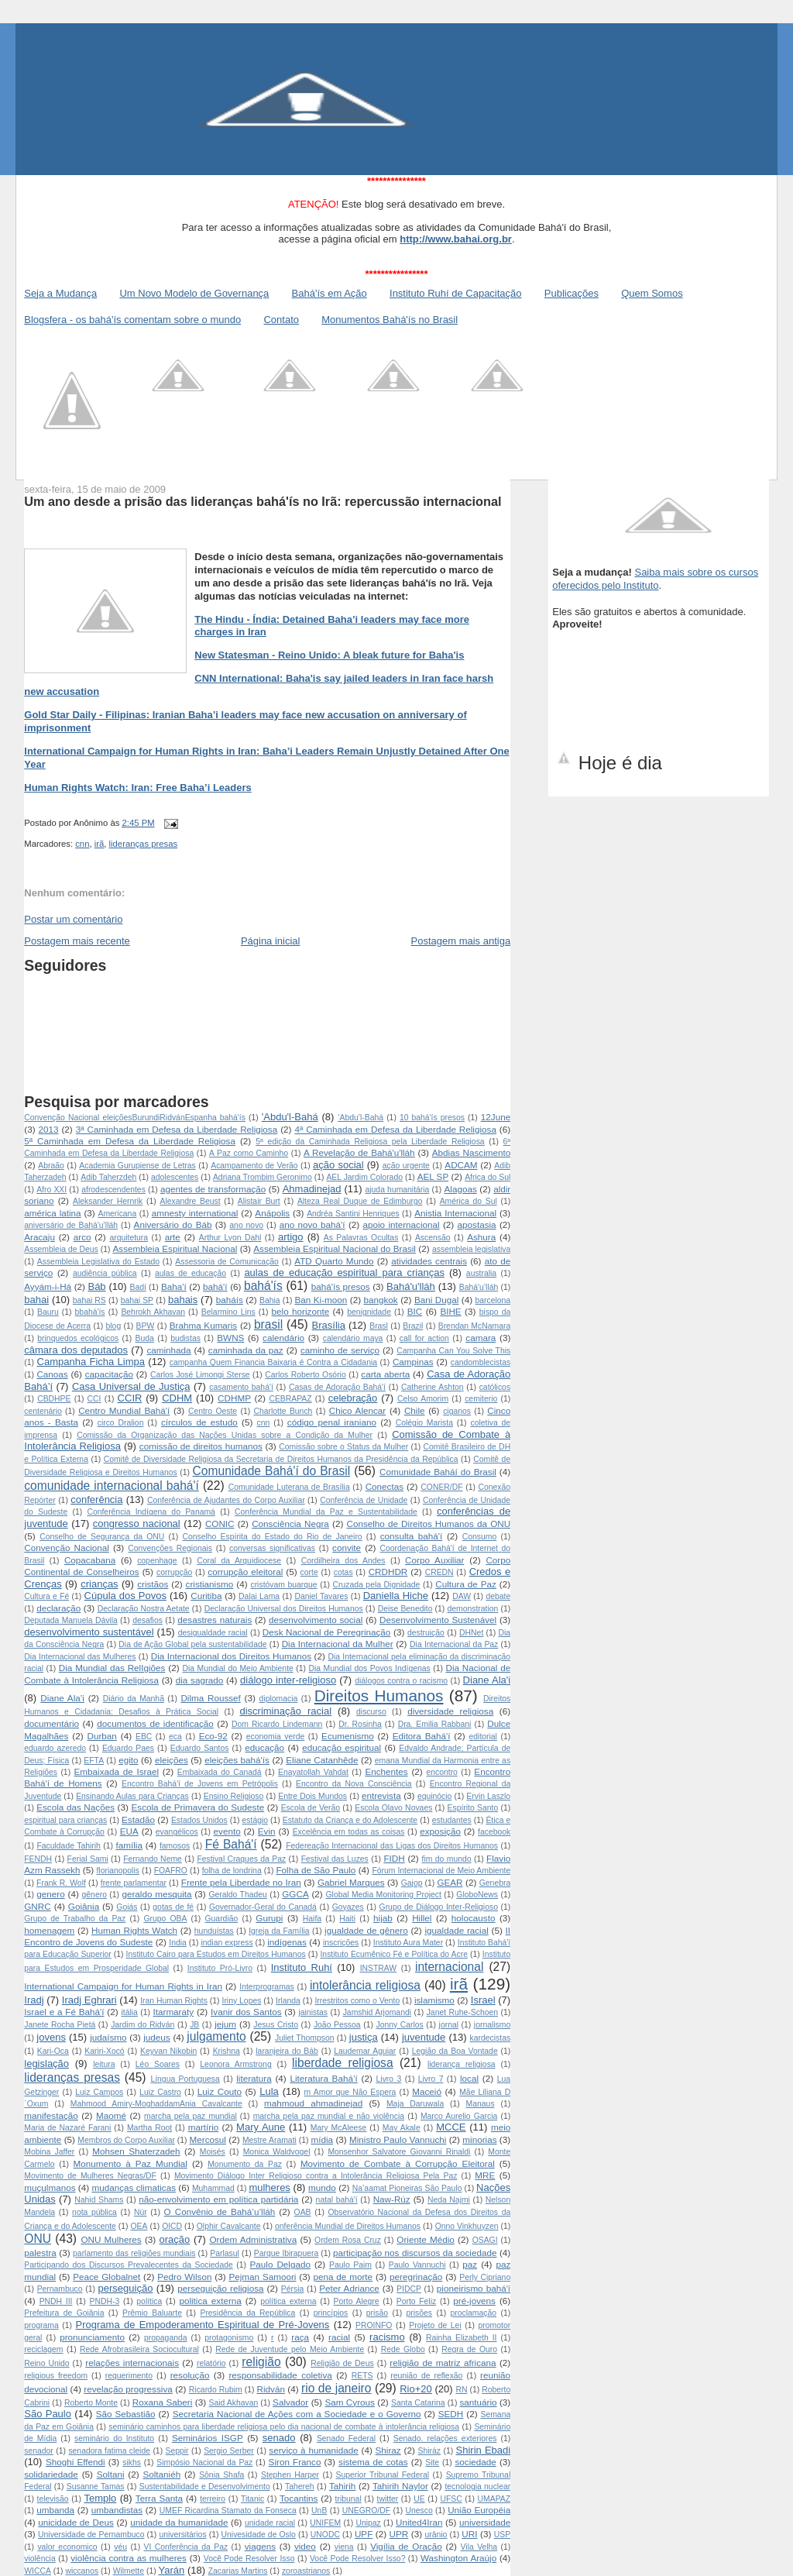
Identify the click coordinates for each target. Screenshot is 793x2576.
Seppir (177, 2451)
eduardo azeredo (55, 1748)
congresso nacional (136, 1523)
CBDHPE (53, 1399)
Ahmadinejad (312, 1189)
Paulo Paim (350, 2265)
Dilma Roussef (210, 1698)
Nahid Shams (98, 2200)
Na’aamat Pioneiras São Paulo (407, 2188)
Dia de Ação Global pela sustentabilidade (192, 1644)
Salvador (290, 2402)
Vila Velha (479, 2547)
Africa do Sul (487, 1177)
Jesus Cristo (275, 2025)
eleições (171, 1760)
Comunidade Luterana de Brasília (289, 1487)
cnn (82, 843)
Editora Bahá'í (422, 1736)
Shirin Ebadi (483, 2450)
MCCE (450, 2127)
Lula (269, 2091)
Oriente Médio (425, 2239)
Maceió (426, 2091)
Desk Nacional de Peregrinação (327, 1632)
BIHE (450, 1311)
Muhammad (213, 2188)
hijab (383, 1918)
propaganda (165, 2338)
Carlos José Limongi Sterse (200, 1375)
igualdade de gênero (366, 1930)
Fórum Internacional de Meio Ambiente (441, 1870)
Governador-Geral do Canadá (263, 1907)
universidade (484, 2522)
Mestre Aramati (269, 2140)
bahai (36, 1299)
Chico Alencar (357, 1410)
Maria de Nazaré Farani (67, 2128)
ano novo (246, 1225)
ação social (338, 1165)
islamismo (434, 2000)
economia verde (275, 1736)
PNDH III (56, 2301)
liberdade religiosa (342, 2062)
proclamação (474, 2313)
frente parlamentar (133, 1883)
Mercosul (208, 2139)
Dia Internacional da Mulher (337, 1644)
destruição (426, 1632)
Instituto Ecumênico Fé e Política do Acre (394, 1954)
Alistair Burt (259, 1201)
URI (469, 2534)
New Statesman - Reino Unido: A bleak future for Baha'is (329, 655)
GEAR (449, 1882)
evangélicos (177, 1832)
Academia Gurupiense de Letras (137, 1165)
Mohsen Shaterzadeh (136, 2151)
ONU (37, 2238)
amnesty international (195, 1213)
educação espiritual (341, 1747)
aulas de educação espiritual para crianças (344, 1272)
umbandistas (116, 2510)
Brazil (413, 1326)
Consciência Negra (290, 1523)
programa (41, 2325)
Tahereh (299, 2486)
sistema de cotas (373, 2462)
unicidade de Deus (76, 2522)
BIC (414, 1311)
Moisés (212, 2152)
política (149, 2301)
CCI (94, 1399)
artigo (291, 1237)
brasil (268, 1324)
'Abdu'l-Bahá (290, 1117)
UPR (399, 2534)
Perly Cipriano (484, 2277)
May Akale (402, 2128)
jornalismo (492, 2025)
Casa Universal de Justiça (131, 1386)
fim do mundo (447, 1859)
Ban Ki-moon (321, 1300)
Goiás (126, 1907)
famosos (175, 1846)
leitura (104, 2064)
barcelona (493, 1300)
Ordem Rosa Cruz (347, 2240)
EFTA (94, 1760)
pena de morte (342, 2277)
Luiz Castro (160, 2092)
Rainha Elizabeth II (461, 2338)
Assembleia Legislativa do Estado (98, 1261)
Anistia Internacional (455, 1213)
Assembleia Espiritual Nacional (175, 1248)
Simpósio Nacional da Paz (204, 2462)
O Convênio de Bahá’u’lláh (220, 2211)
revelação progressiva (128, 2389)
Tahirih (342, 2486)
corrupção (174, 1572)
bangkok (381, 1300)
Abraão (51, 1165)
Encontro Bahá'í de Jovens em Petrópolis (200, 1784)
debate (498, 1596)
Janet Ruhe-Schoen (462, 2012)
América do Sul (468, 1201)
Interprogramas (266, 1987)
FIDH (393, 1858)
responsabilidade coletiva (279, 2375)
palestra (40, 2253)
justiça (363, 2037)
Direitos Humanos (379, 1695)
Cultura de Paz (465, 1584)
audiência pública (105, 1273)
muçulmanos (49, 2187)
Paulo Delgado (280, 2264)
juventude (423, 2037)
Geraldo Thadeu (237, 1894)
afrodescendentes (113, 1189)
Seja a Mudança (60, 293)
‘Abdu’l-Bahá (360, 1117)
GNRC (37, 1906)
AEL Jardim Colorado (364, 1177)
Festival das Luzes (335, 1859)
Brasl (378, 1326)
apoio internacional (401, 1224)
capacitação (109, 1374)
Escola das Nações (75, 1807)
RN (461, 2389)
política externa (288, 2301)
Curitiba (206, 1596)
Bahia (269, 1300)
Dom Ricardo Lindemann (277, 1724)
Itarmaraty (173, 2012)
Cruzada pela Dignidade (377, 1584)
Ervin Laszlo (488, 1796)
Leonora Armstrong (235, 2064)
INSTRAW (378, 1968)
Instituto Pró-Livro (219, 1968)
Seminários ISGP (207, 2438)
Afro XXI (51, 1189)
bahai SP (137, 1300)
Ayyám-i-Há (47, 1286)
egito (128, 1760)
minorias (479, 2139)
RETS (362, 2375)
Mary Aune (260, 2127)
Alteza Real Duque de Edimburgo (360, 1201)
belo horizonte (301, 1311)
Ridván (271, 2389)
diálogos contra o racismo (401, 1681)
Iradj (33, 2000)
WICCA (37, 2571)
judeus (156, 2037)
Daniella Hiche (395, 1595)
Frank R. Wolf (61, 1883)
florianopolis (117, 1870)
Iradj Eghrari (89, 2000)
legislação (46, 2063)
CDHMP (234, 1398)
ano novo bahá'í (312, 1224)
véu (120, 2547)
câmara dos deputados (76, 1350)
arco (82, 1237)
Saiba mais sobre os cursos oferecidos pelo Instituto (655, 578)
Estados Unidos (199, 1820)
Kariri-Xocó (104, 2051)
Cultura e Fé (46, 1596)
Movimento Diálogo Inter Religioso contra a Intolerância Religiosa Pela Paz (315, 2176)
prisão (377, 2313)
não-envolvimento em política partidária (218, 2199)
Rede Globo (403, 2349)
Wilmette (128, 2571)
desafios (147, 1620)
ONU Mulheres (111, 2239)
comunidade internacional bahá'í (111, 1485)
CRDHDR (388, 1572)
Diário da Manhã (133, 1698)
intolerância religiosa (365, 1985)
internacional (449, 1966)
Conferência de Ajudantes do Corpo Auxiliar (226, 1500)
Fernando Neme (152, 1859)
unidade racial (270, 2523)
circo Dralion (121, 1423)
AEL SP (433, 1176)
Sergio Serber (229, 2451)
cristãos (152, 1584)
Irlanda (288, 2000)
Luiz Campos (99, 2092)
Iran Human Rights (174, 2000)
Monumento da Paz (245, 2164)
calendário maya (353, 1338)
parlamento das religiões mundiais (134, 2253)
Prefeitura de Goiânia (64, 2313)
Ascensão (433, 1237)
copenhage (157, 1560)
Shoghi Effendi (75, 2462)
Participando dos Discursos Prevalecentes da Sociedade (128, 2265)
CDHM (177, 1398)
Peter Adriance (349, 2288)
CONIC (220, 1523)
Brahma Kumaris (204, 1325)
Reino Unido (46, 2363)
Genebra (494, 1883)
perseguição (125, 2288)
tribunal (348, 2499)
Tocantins (299, 2498)
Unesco (419, 2510)
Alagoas (460, 1189)
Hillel (421, 1918)
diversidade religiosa (450, 1711)
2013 (49, 1129)
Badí (138, 1287)
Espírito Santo (473, 1808)
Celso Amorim (422, 1399)
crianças (99, 1584)
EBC (144, 1736)
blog (114, 1326)
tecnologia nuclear (477, 2486)
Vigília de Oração (406, 2546)
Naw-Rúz (391, 2199)
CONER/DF (441, 1487)
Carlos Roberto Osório (305, 1375)
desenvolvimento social (315, 1620)
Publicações (571, 293)
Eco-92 (213, 1736)
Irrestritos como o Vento (357, 2000)
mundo (322, 2187)
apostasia (477, 1224)
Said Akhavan (234, 2403)
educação (264, 1747)
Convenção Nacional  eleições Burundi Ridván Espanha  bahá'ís (134, 1117)
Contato (281, 319)
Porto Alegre (356, 2301)
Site (432, 2462)
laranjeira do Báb (287, 2051)
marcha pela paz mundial (190, 2116)
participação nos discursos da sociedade (414, 2253)
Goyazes (348, 1907)
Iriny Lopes (242, 2000)
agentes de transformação (213, 1189)
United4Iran (419, 2522)
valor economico (67, 2547)
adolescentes (174, 1177)
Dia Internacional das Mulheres (80, 1657)
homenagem (49, 1930)
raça (300, 2337)
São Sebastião (126, 2414)
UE (419, 2499)
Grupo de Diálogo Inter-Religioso (438, 1907)
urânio (436, 2534)
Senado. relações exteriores (445, 2438)
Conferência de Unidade (363, 1500)
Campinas (413, 1362)
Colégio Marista (424, 1423)
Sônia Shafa (221, 2475)
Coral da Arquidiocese (239, 1560)
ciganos (457, 1411)
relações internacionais (132, 2363)
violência (39, 2558)
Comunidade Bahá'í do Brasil (272, 1470)
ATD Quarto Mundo (333, 1261)
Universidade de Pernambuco (91, 2534)
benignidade (369, 1312)
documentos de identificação (155, 1723)
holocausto (473, 1918)
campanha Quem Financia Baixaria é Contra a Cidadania (273, 1362)
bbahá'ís (90, 1312)
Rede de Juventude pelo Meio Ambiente (289, 2349)
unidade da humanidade (179, 2522)
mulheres (269, 2187)
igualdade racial (456, 1930)
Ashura (481, 1237)
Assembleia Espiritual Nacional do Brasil (334, 1248)
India (178, 1942)
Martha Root (149, 2128)
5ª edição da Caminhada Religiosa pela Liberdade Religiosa (370, 1141)
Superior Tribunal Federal (382, 2475)
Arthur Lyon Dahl (230, 1237)
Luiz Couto (219, 2091)
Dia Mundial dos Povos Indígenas (370, 1668)
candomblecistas (480, 1362)
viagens (260, 2546)
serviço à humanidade (313, 2450)
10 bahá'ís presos (432, 1117)
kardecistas (490, 2038)
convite (346, 1548)
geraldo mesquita (156, 1894)
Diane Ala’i (62, 1698)
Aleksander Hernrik (107, 1201)
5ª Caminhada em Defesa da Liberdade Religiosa (129, 1141)
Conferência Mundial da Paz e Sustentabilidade (326, 1512)
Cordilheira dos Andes (343, 1560)
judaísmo (108, 2037)
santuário (477, 2402)
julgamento (216, 2036)
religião (261, 2361)
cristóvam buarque (283, 1584)
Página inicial (270, 941)
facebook (494, 1832)
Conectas (384, 1486)
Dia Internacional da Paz (454, 1644)
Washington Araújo (458, 2558)
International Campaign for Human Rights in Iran (123, 1986)
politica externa (210, 2301)
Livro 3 (389, 2079)
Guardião (222, 1918)
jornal (448, 2025)
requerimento (129, 2375)
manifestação (51, 2115)
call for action (424, 1338)
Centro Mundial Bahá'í (124, 1410)
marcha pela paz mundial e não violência (328, 2116)
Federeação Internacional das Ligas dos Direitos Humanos (392, 1846)
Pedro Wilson (184, 2277)
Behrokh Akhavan (153, 1312)
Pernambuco (60, 2289)
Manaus (480, 2104)
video (305, 2546)
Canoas (51, 1374)
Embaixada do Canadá (219, 1772)
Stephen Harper (290, 2475)
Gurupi (269, 1918)
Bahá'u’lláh (479, 1287)
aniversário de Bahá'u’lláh (71, 1225)
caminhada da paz (245, 1350)
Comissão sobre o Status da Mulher (343, 1447)
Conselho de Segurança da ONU (101, 1536)
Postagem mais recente (77, 941)
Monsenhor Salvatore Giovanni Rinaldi (399, 2152)
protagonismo (228, 2338)
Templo (100, 2498)
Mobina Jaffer (49, 2152)
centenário (43, 1411)
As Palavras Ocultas (361, 1237)
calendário (283, 1338)
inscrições (341, 1942)
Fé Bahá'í (231, 1844)
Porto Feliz (416, 2301)
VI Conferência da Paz (186, 2547)
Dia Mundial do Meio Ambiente (237, 1668)
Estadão (138, 1819)
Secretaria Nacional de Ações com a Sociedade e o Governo (297, 2414)
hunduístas (214, 1931)
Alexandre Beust (190, 1201)
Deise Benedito (405, 1608)
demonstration (472, 1608)
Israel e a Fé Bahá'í (64, 2012)
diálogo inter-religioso (288, 1680)
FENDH (38, 1859)
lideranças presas (143, 843)
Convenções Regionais (170, 1548)
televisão (53, 2499)
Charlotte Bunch (282, 1411)
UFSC (451, 2499)
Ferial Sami (87, 1859)
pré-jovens (474, 2301)
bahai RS (89, 1300)
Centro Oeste (212, 1411)
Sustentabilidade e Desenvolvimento (204, 2486)
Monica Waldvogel (277, 2152)
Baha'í (174, 1286)
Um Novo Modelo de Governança (194, 293)
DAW (461, 1596)
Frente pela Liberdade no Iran (241, 1882)
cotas (343, 1572)
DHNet (471, 1632)
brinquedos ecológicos (77, 1338)
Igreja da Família (279, 1931)
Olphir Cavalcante (229, 2226)
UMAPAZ (494, 2499)
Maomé (111, 2115)
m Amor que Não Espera (350, 2092)
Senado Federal (346, 2438)
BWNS (230, 1338)
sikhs (131, 2462)
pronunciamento (92, 2337)
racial (339, 2337)
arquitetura (128, 1237)
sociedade (475, 2462)
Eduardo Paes (128, 1748)
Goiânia (83, 1906)
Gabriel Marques (351, 1882)
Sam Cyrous (349, 2402)
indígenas (287, 1942)
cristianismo (210, 1584)
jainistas (313, 2012)
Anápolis (272, 1213)
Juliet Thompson (305, 2038)
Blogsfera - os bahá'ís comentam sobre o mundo (132, 319)
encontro (441, 1772)
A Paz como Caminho (248, 1153)
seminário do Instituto (114, 2438)
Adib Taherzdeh (108, 1177)
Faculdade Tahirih (68, 1846)
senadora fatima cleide (109, 2451)
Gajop (412, 1883)
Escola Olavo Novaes (393, 1808)
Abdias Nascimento (471, 1152)
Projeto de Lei (435, 2325)
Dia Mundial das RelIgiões (112, 1668)
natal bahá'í (337, 2200)
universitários (182, 2534)
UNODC (325, 2534)
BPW (145, 1326)
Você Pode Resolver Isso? (357, 2558)
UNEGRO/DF (366, 2510)
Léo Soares (158, 2064)
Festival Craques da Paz (241, 1859)
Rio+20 (416, 2389)
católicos (494, 1387)
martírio (203, 2127)
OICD (172, 2226)
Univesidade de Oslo (258, 2534)
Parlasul (224, 2253)
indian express (227, 1942)
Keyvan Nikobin (168, 2051)
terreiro (212, 2499)
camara (480, 1338)
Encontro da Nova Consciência (354, 1784)
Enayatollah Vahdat (313, 1772)
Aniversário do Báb (173, 1224)
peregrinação (416, 2277)
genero (50, 1894)
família (128, 1845)
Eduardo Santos (199, 1748)
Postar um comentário (73, 919)
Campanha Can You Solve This (453, 1350)
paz (469, 2264)
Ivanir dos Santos (246, 2012)
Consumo (479, 1536)
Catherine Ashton (432, 1387)
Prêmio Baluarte (152, 2313)
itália (129, 2012)
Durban (102, 1736)
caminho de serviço (339, 1350)
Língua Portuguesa (184, 2079)
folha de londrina (232, 1870)
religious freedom (56, 2375)
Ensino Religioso (234, 1796)
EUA (129, 1831)
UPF (363, 2534)
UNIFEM (325, 2523)
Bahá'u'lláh (410, 1286)
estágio (255, 1820)
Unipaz (367, 2523)
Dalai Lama (259, 1596)
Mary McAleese (339, 2128)
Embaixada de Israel (117, 1771)
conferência (96, 1499)
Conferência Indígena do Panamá (151, 1512)
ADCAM (461, 1165)
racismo (387, 2337)
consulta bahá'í (411, 1536)
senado (279, 2438)
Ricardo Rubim (215, 2389)
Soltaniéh (161, 2474)
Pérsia (292, 2289)
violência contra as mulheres (128, 2558)
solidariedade (51, 2474)
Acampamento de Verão (254, 1165)
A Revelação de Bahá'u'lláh (359, 1152)
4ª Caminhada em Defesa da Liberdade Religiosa (395, 1129)
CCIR (130, 1398)
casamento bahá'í (241, 1387)
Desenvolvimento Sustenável (437, 1620)
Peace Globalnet (106, 2277)
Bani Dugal (436, 1300)
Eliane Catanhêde (322, 1760)
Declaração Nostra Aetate (144, 1608)
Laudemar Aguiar (365, 2051)
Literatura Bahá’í (324, 2078)
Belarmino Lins (228, 1312)
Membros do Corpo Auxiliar (126, 2140)
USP (502, 2534)
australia (481, 1273)
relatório (211, 2363)
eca (175, 1736)
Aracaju (39, 1237)
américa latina (52, 1213)
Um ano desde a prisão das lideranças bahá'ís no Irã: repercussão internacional (262, 501)
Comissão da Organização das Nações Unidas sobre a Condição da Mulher (224, 1435)
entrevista (381, 1795)
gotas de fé (173, 1907)
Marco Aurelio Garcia (459, 2116)
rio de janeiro (336, 2388)
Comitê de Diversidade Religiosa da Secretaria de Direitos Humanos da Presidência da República (281, 1459)
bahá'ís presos (340, 1286)
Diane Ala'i (487, 1680)
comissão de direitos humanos (201, 1446)
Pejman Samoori (262, 2277)
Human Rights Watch (134, 1930)
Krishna (226, 2051)
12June (495, 1117)
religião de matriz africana (443, 2363)
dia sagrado (200, 1680)
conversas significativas (272, 1548)
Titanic (252, 2499)
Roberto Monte (91, 2403)
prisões (420, 2313)
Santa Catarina (418, 2403)
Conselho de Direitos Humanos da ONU (428, 1523)
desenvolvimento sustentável (88, 1632)
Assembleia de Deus (61, 1249)
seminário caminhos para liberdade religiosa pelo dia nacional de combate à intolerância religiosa (283, 2427)
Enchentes (386, 1771)
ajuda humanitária (398, 1189)
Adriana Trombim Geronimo (262, 1177)
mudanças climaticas (133, 2187)
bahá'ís (263, 1285)
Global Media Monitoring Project (383, 1894)
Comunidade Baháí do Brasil (437, 1472)
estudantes (452, 1820)
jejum (225, 2024)
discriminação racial (285, 1711)
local (469, 2078)
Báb (96, 1286)
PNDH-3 (105, 2301)
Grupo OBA (165, 1918)
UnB (319, 2510)
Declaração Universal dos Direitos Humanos (283, 1608)
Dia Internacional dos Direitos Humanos (231, 1656)
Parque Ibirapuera (286, 2253)
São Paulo (47, 2414)
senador (38, 2451)
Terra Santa (159, 2498)
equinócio (434, 1796)
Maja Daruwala (415, 2104)
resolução (190, 2375)
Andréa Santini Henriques (353, 1213)
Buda (145, 1338)
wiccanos (81, 2571)
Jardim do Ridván (142, 2025)
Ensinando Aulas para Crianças (132, 1796)
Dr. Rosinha (359, 1724)
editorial (483, 1736)
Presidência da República (247, 2313)
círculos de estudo (199, 1422)
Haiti (347, 1918)
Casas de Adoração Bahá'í (337, 1387)
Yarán (172, 2570)
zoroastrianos (306, 2571)
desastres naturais (214, 1620)
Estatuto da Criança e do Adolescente (350, 1820)
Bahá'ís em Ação (329, 293)
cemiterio (481, 1399)
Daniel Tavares (321, 1596)
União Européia (479, 2510)
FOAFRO (170, 1870)
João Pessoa (337, 2025)
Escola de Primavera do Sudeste (198, 1807)
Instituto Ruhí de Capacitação (456, 293)
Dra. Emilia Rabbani (435, 1724)
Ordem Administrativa (253, 2239)
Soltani (111, 2474)
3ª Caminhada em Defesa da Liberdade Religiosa (177, 1129)
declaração (58, 1608)
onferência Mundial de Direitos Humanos (348, 2226)
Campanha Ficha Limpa (91, 1361)
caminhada (168, 1350)
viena (344, 2547)
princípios (331, 2313)
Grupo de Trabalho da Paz (74, 1918)
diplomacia (278, 1698)
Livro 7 (431, 2079)
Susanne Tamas (96, 2486)
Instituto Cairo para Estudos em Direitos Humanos (216, 1954)
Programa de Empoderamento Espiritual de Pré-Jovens (203, 2324)
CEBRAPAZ (290, 1399)
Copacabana (89, 1560)
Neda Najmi (448, 2200)
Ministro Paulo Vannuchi (397, 2139)
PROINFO (373, 2325)
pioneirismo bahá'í (473, 2288)
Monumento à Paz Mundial (130, 2163)
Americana (117, 1213)
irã (99, 843)
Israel (483, 2000)
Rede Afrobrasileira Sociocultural (139, 2349)
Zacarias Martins (238, 2571)
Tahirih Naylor (400, 2486)
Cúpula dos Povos (125, 1595)
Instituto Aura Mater (408, 1942)
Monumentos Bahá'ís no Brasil (389, 319)
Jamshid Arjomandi (377, 2012)
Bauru (48, 1312)
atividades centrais (429, 1261)
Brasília (328, 1325)
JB (194, 2025)
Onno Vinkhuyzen (467, 2226)
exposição (440, 1831)
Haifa (312, 1918)
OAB (302, 2212)
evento (227, 1831)
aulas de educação (190, 1273)
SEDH (450, 2414)
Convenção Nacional (66, 1548)
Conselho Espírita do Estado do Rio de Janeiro (272, 1536)
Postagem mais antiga (461, 941)
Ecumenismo (347, 1736)
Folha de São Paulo (315, 1870)
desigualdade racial (213, 1632)
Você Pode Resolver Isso (249, 2558)
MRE (485, 2175)
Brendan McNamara (474, 1326)
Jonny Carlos (399, 2025)
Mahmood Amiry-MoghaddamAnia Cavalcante (156, 2104)
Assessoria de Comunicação (227, 1261)
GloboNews (477, 1894)
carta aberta (385, 1374)
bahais (182, 1299)
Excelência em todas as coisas (349, 1832)
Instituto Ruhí (301, 1967)
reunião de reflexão (426, 2375)
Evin (267, 1831)
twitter (388, 2499)
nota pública (94, 2212)
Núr (140, 2212)
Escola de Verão (310, 1808)
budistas (185, 1338)
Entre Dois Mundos (312, 1796)
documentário (51, 1723)
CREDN (439, 1572)
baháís (229, 1300)
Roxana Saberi (162, 2402)
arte (172, 1237)
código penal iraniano (331, 1422)
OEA (139, 2226)
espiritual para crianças (65, 1820)
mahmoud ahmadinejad (313, 2103)
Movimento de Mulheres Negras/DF (90, 2176)
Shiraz (388, 2450)
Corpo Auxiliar (434, 1560)
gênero (94, 1894)
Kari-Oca (53, 2051)
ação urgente (406, 1165)
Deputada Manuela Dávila (70, 1620)
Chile (414, 1410)
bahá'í (215, 1286)
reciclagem (43, 2349)
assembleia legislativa (471, 1249)
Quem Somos (651, 293)
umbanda (55, 2510)
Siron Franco (295, 2462)
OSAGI (485, 2240)
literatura (253, 2078)
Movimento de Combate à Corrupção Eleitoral (397, 2163)
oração (175, 2239)
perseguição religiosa (220, 2288)
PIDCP (408, 2289)
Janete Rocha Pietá (59, 2025)
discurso (371, 1712)
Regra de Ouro (469, 2349)
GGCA (295, 1894)
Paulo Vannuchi (417, 2265)
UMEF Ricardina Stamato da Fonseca (228, 2510)
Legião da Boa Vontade (455, 2051)
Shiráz (429, 2451)
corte (309, 1572)
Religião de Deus (342, 2363)
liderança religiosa (461, 2064)
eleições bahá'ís (236, 1760)
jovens (51, 2037)
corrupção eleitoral (245, 1572)
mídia (322, 2139)
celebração (353, 1398)
